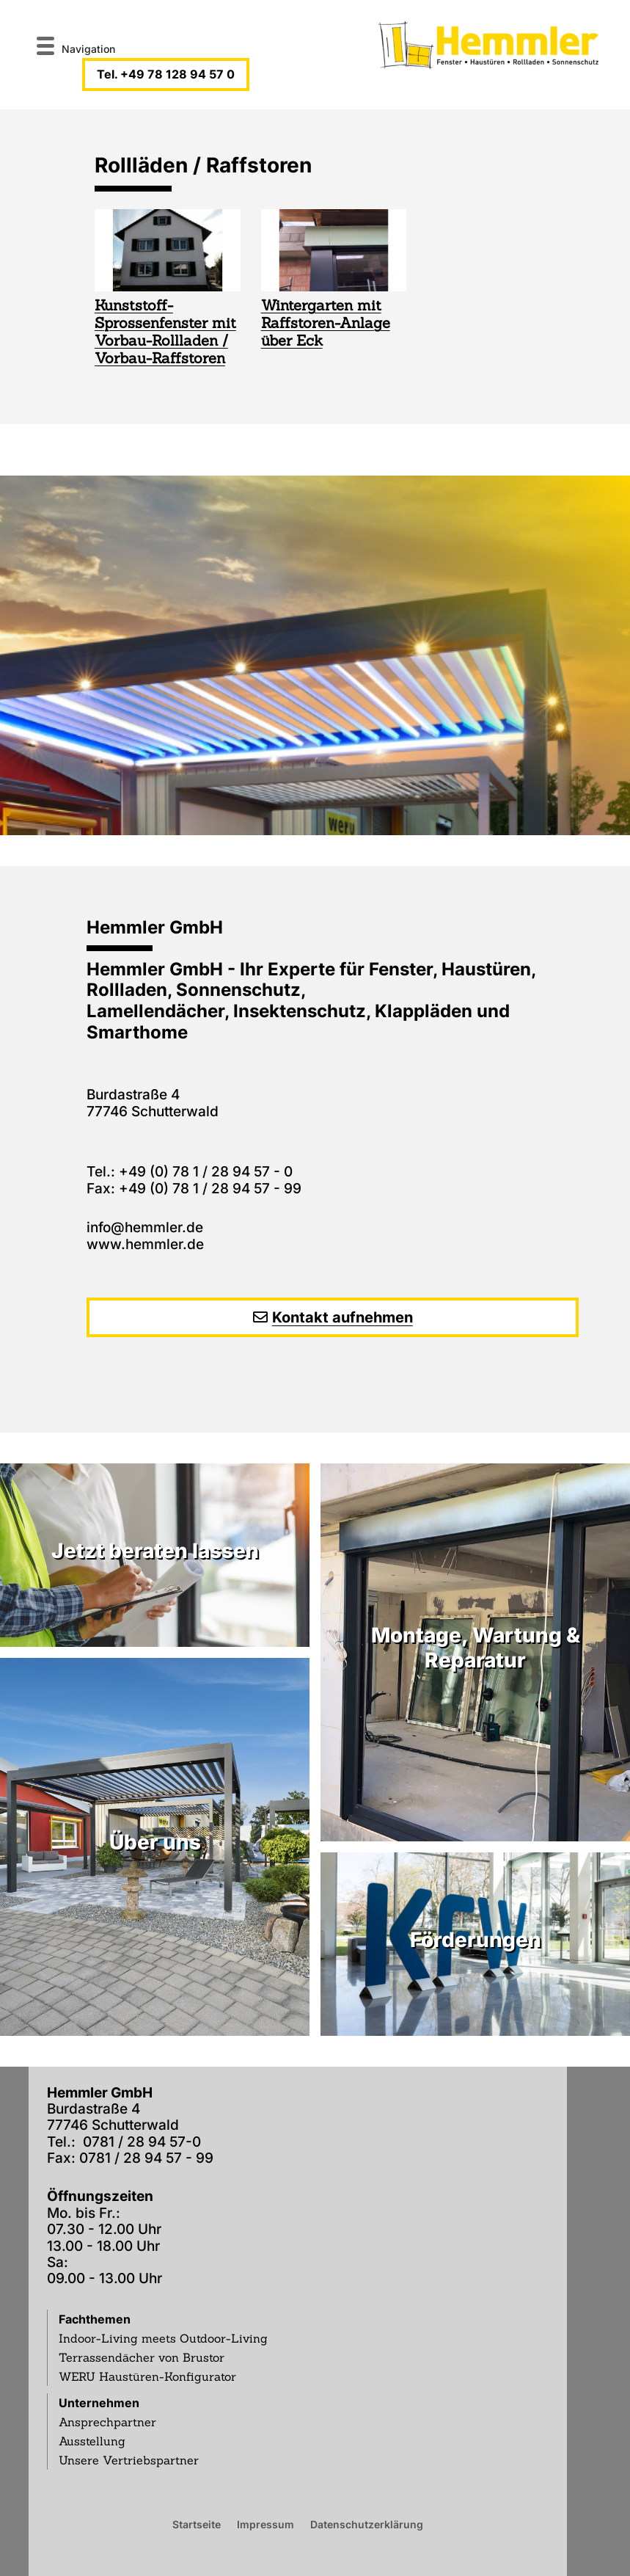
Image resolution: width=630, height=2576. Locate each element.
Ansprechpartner (107, 2422)
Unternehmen (99, 2402)
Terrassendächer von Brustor (141, 2357)
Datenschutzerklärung (366, 2524)
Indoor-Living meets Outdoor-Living (163, 2338)
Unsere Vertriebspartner (129, 2460)
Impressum (265, 2524)
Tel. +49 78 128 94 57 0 (166, 74)
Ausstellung (92, 2441)
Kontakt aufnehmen (342, 1317)
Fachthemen (95, 2319)
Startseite (196, 2524)
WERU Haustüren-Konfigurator (147, 2376)
